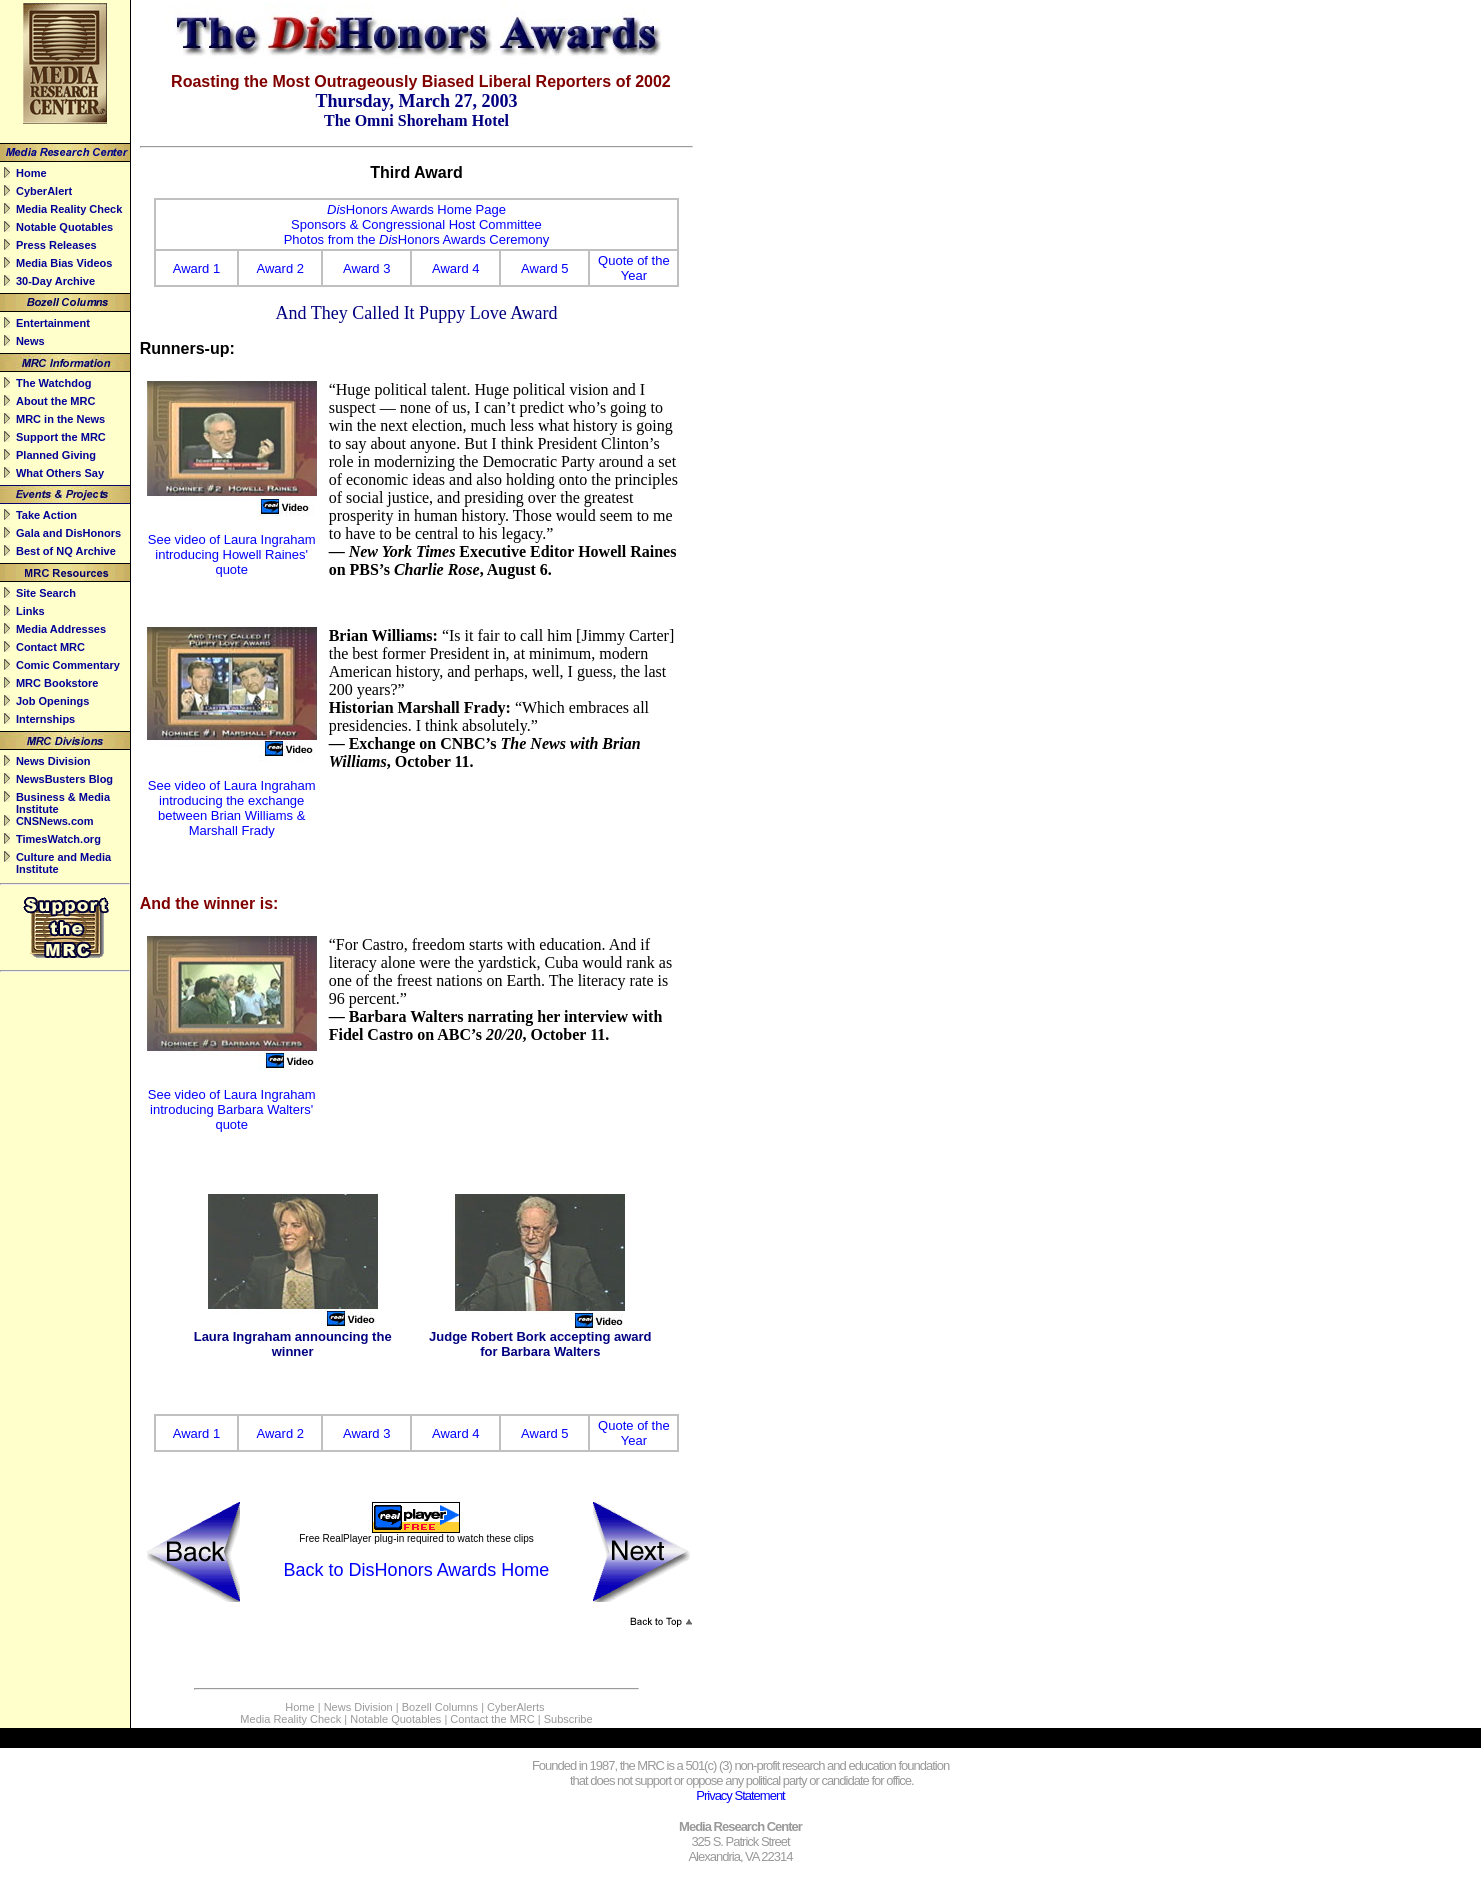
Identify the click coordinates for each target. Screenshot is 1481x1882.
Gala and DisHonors (68, 533)
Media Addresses (61, 629)
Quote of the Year (634, 268)
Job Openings (52, 701)
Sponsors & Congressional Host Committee (416, 224)
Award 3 (366, 268)
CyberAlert (44, 191)
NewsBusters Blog (64, 779)
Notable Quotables (64, 227)
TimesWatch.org (58, 839)
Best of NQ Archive (66, 551)
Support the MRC (61, 437)
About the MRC (55, 401)
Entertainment (53, 323)
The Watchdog (53, 383)
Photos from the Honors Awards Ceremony (417, 239)
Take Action (46, 515)
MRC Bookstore (57, 683)
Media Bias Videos (64, 263)
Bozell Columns (440, 1707)
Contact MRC (50, 647)
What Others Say (60, 473)
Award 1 (196, 268)
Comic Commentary (68, 665)
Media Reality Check (69, 209)
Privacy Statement (740, 1795)
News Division (53, 761)
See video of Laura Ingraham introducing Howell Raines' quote (232, 554)
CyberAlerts (515, 1707)
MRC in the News (60, 419)
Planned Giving (56, 455)
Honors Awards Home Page (416, 209)
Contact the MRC (492, 1719)
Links (30, 611)
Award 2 (280, 268)
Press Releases (56, 245)
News (30, 341)
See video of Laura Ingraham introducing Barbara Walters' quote (232, 1109)
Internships (45, 719)
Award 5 (544, 268)
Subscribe (568, 1719)
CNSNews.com (55, 821)
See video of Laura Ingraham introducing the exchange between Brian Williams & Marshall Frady (232, 808)
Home (31, 173)
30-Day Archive (55, 281)
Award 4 (455, 268)
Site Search (46, 593)
